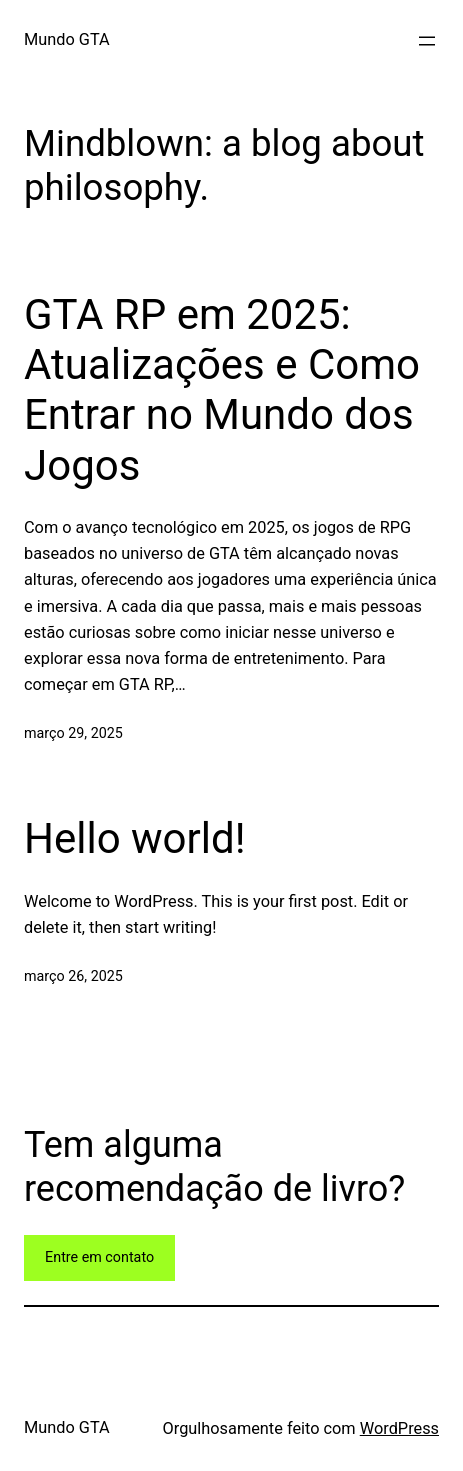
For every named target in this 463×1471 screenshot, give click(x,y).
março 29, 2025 (73, 733)
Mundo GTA (67, 39)
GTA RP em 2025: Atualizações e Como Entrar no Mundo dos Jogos (222, 390)
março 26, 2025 (73, 976)
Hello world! (135, 838)
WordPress (399, 1428)
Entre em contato (99, 1257)
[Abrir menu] (427, 41)
